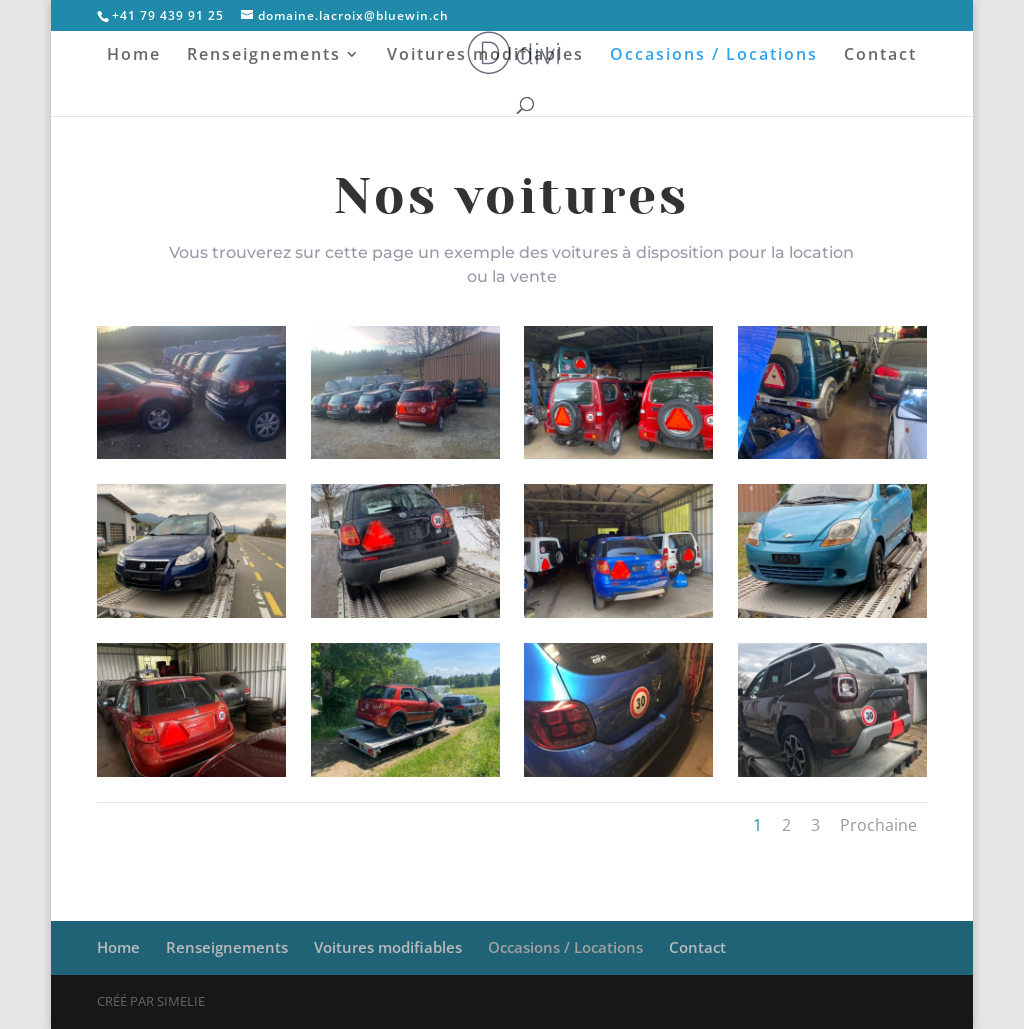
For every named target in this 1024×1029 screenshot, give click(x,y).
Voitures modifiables (485, 56)
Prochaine (878, 825)
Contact (880, 56)
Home (134, 56)
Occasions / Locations (714, 56)
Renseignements (264, 56)
